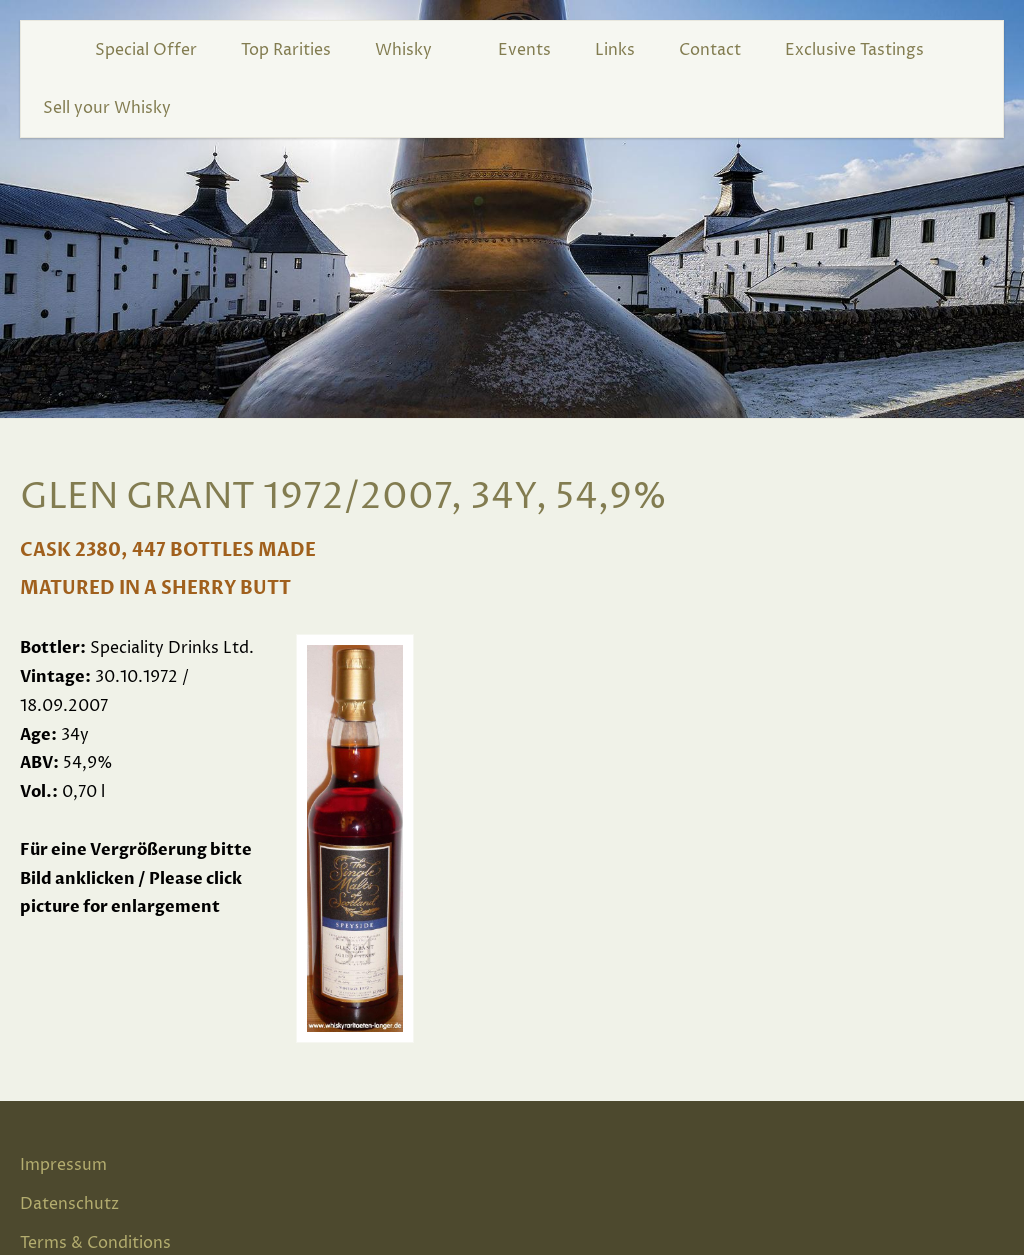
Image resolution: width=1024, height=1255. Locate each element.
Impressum (63, 1165)
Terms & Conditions (95, 1243)
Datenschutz (69, 1204)
